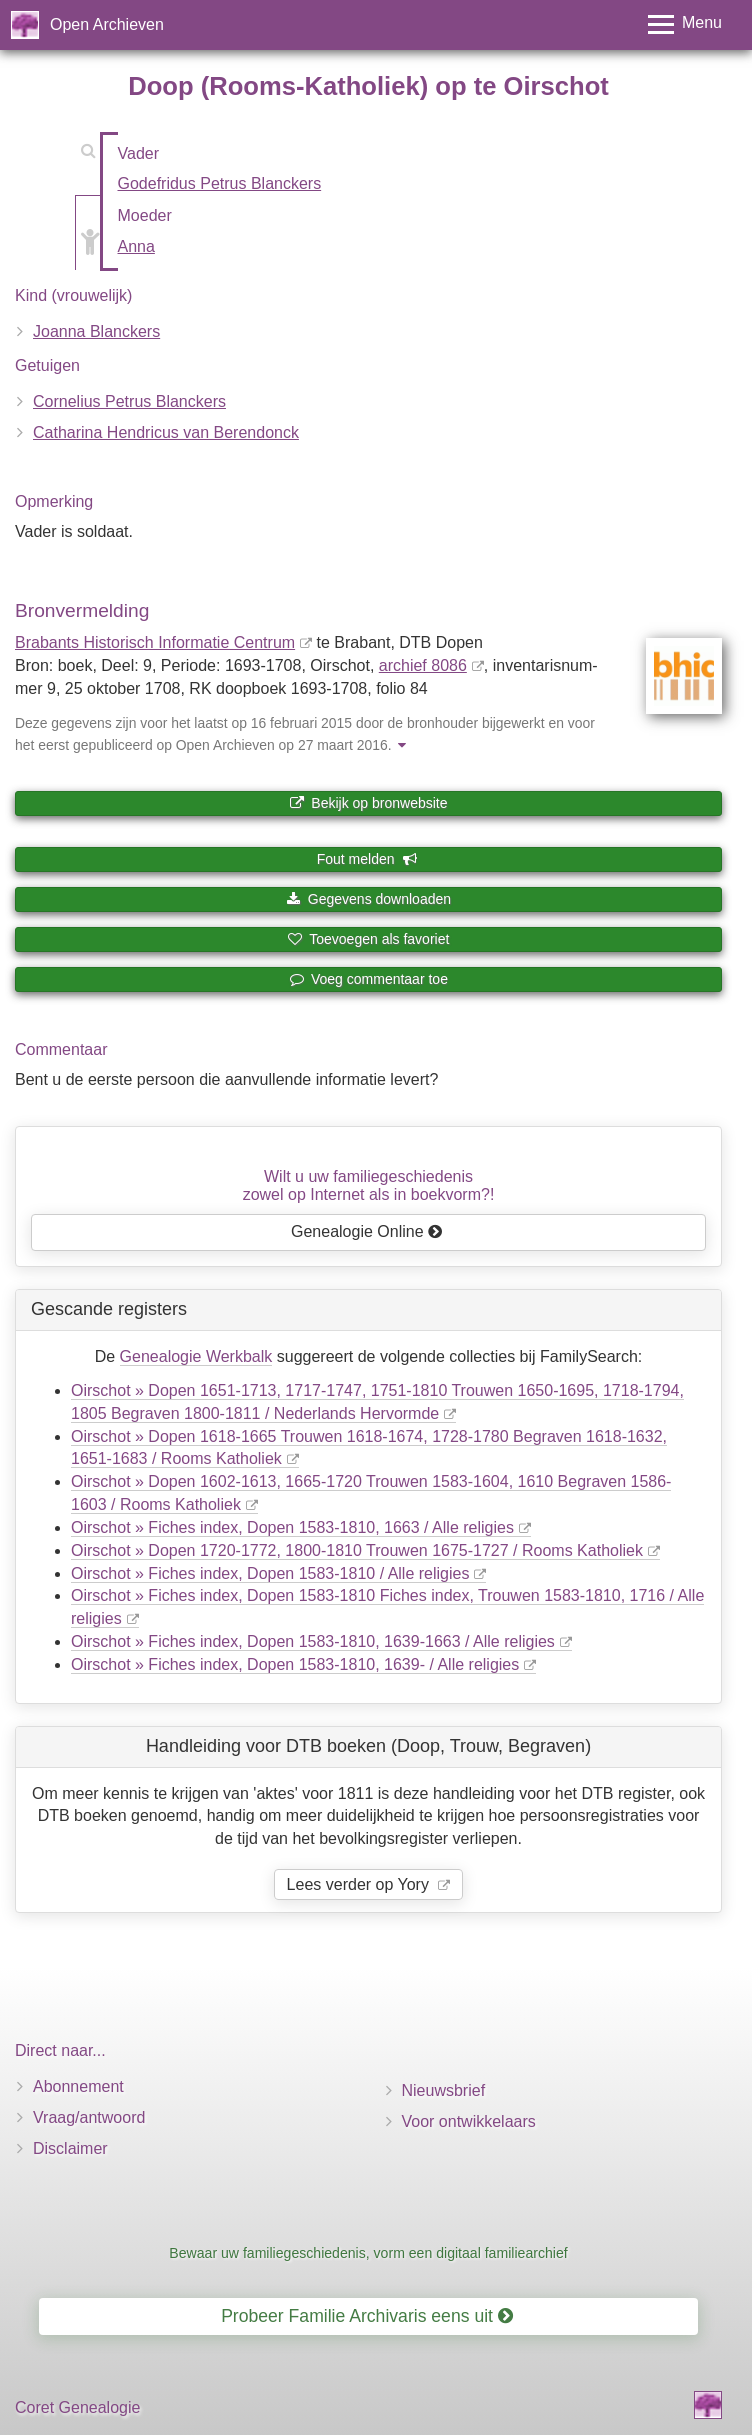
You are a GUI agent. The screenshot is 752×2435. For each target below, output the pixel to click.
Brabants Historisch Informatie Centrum (155, 642)
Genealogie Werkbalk (196, 1356)
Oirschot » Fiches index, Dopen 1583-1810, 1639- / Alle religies (295, 1664)
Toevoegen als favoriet (369, 939)
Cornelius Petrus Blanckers (129, 401)
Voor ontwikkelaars (469, 2121)
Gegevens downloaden (368, 899)
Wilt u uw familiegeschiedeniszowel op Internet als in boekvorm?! (369, 1185)
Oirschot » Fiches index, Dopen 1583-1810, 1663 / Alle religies (292, 1527)
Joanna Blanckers (96, 331)
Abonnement (78, 2086)
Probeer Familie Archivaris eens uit (367, 2316)
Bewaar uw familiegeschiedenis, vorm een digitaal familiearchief (368, 2253)
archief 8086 (423, 665)
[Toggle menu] (685, 24)
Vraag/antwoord (89, 2117)
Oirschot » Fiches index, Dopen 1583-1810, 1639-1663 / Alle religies (313, 1641)
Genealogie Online (367, 1231)
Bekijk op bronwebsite (368, 803)
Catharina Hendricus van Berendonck (166, 432)
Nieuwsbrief (444, 2090)
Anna (136, 246)
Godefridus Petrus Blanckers (220, 183)
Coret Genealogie (77, 2407)
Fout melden (367, 859)
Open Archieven (107, 24)
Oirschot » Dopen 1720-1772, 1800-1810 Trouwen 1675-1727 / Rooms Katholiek (357, 1550)
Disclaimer (70, 2148)
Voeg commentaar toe (368, 979)
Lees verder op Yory (360, 1884)
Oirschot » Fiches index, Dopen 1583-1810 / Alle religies (270, 1573)
